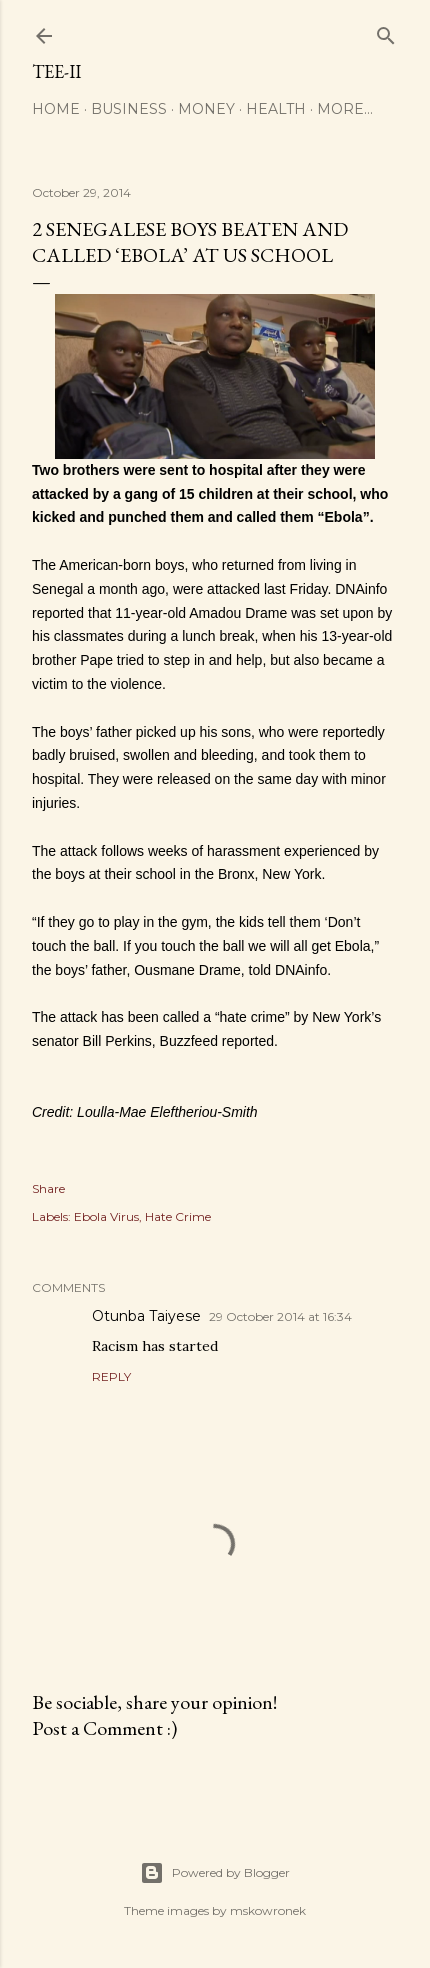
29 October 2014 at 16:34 (280, 1316)
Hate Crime (178, 1216)
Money (206, 109)
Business (129, 109)
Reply (111, 1376)
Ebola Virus (106, 1216)
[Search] (386, 31)
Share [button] (48, 1188)
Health (276, 109)
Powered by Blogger (215, 1873)
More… (345, 109)
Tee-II (56, 71)
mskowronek (268, 1910)
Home (56, 109)
